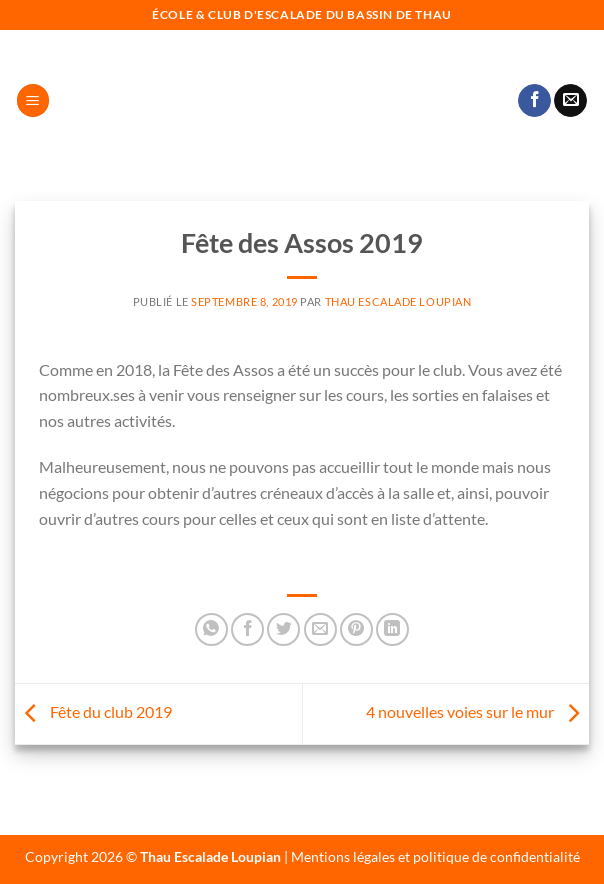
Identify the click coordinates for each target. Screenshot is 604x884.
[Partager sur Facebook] (247, 629)
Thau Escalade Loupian (398, 301)
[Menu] (33, 100)
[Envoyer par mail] (320, 629)
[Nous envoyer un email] (570, 101)
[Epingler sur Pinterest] (356, 629)
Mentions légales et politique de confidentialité (435, 856)
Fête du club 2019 (93, 711)
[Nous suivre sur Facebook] (534, 101)
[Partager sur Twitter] (283, 629)
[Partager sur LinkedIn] (392, 629)
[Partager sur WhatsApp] (211, 629)
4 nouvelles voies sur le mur (477, 711)
